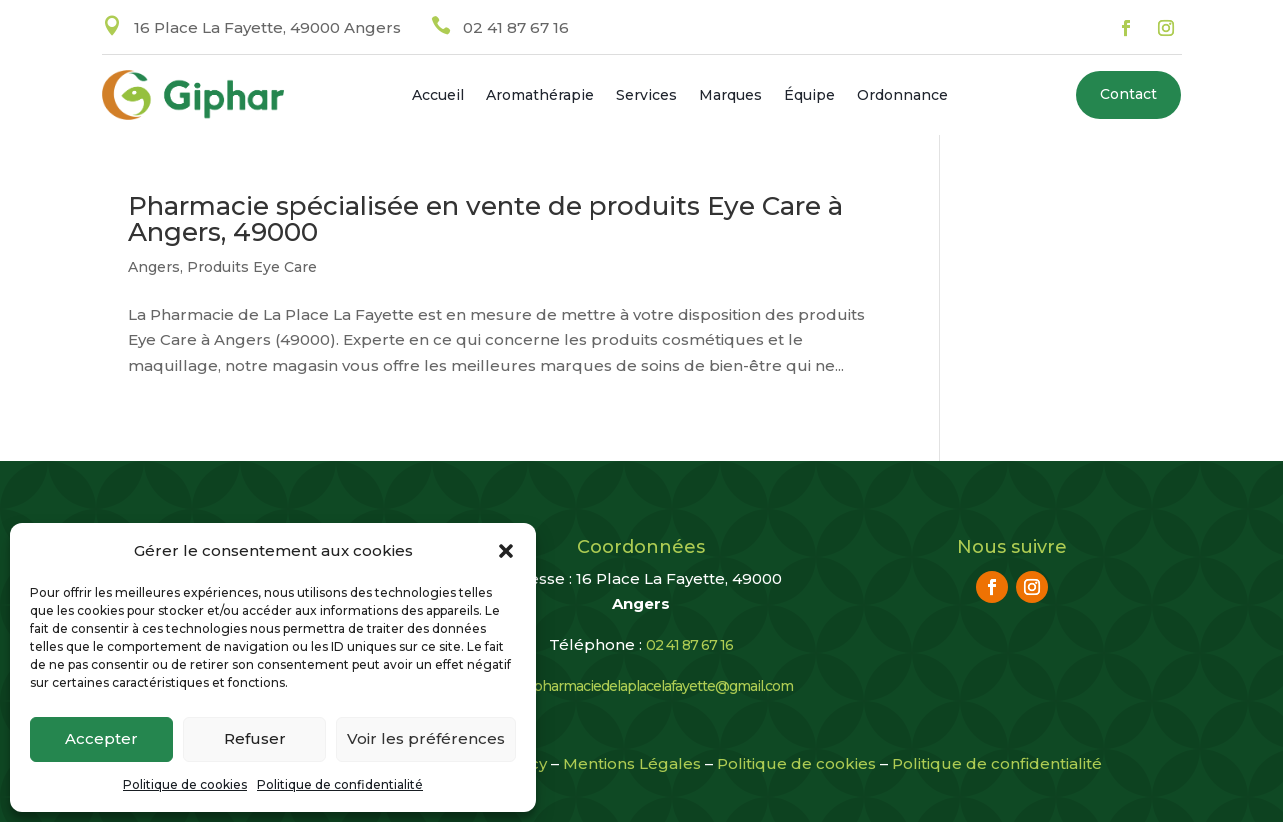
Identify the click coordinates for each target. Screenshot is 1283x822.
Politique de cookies (185, 784)
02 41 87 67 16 (516, 27)
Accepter (101, 738)
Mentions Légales (632, 763)
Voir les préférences (426, 738)
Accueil (438, 96)
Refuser (255, 738)
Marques (730, 96)
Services (646, 96)
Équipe (809, 96)
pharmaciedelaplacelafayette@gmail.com (663, 686)
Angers (154, 267)
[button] (506, 551)
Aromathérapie (540, 96)
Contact (1128, 94)
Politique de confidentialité (340, 784)
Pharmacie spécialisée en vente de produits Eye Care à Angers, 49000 (485, 219)
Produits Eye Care (252, 267)
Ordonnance (902, 96)
